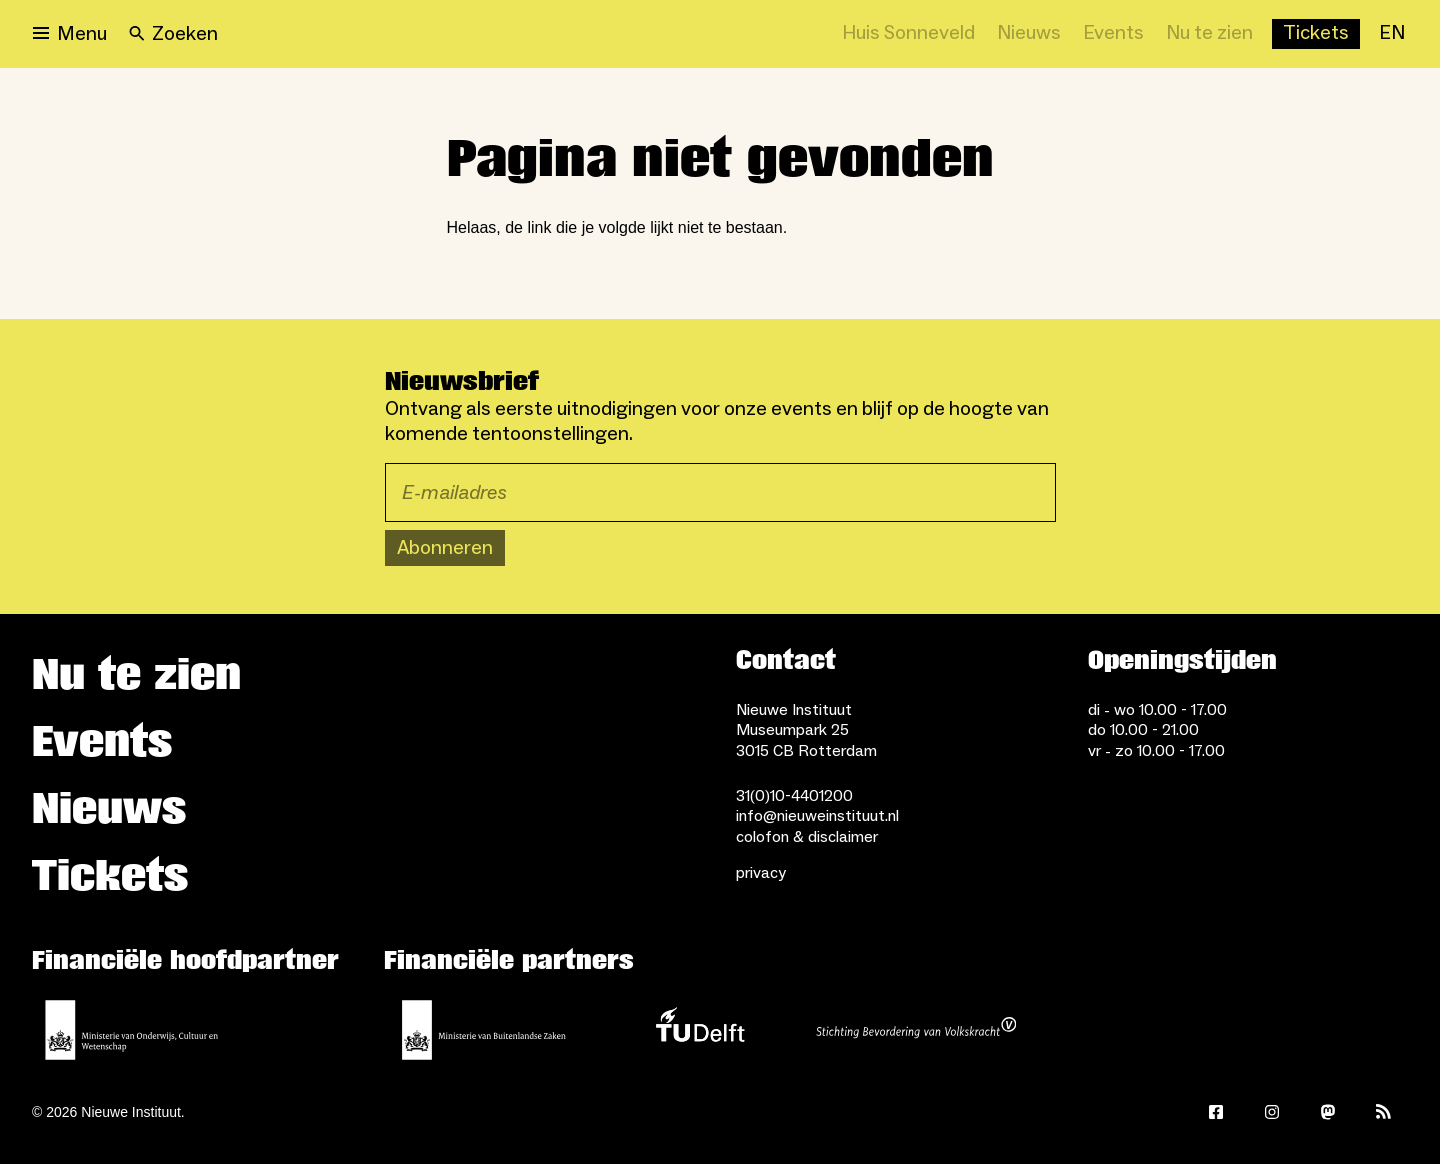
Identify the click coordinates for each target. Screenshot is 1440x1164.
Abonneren (445, 548)
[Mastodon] (1328, 1112)
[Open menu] (70, 34)
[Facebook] (1216, 1112)
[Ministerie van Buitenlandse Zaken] (484, 1030)
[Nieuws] (1029, 34)
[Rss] (1384, 1112)
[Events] (1113, 34)
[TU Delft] (700, 1030)
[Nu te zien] (1209, 34)
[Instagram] (1272, 1112)
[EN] (1392, 34)
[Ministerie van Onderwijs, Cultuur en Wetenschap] (132, 1030)
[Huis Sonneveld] (908, 34)
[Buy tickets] (1316, 34)
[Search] (173, 34)
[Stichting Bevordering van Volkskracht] (916, 1030)
